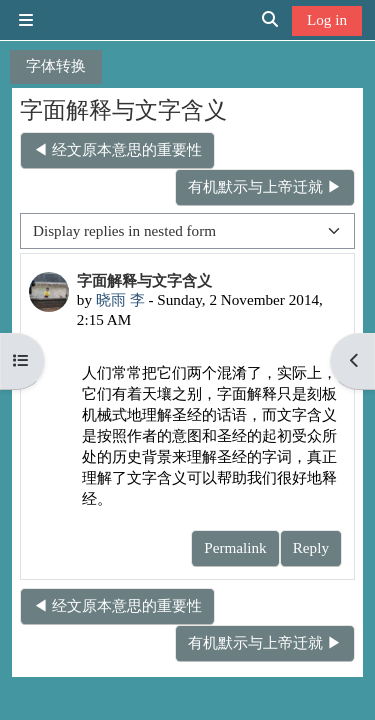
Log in (327, 19)
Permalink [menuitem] (235, 547)
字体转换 (56, 65)
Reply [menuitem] (311, 547)
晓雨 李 (120, 299)
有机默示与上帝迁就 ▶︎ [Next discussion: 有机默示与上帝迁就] (265, 186)
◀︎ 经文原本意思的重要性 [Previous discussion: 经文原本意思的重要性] (117, 149)
